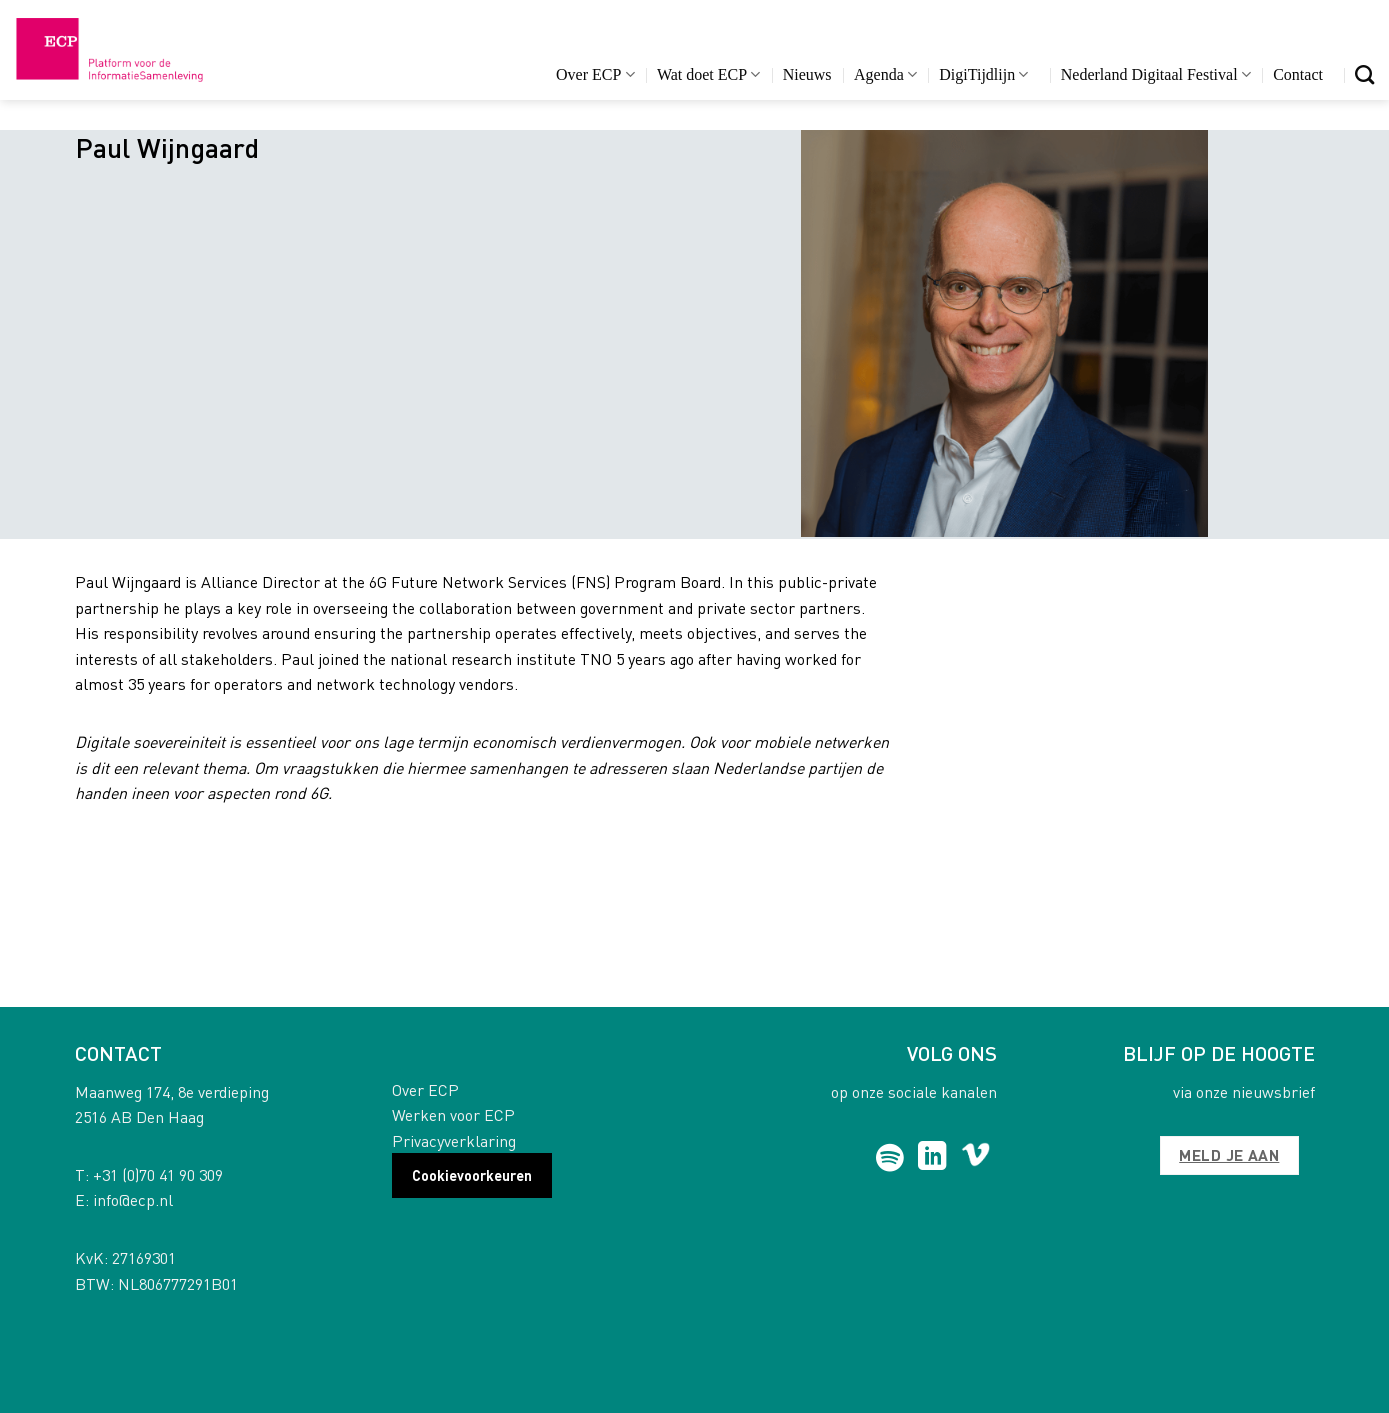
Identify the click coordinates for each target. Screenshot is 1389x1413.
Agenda (885, 74)
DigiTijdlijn (983, 74)
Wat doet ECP (708, 74)
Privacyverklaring (454, 1140)
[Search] (1364, 74)
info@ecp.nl (133, 1199)
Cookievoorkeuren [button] (472, 1175)
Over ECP (595, 74)
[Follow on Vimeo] (975, 1158)
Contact (1298, 74)
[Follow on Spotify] (889, 1158)
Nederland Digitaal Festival (1156, 74)
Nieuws (807, 74)
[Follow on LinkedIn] (932, 1158)
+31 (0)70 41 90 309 (158, 1174)
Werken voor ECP (453, 1114)
